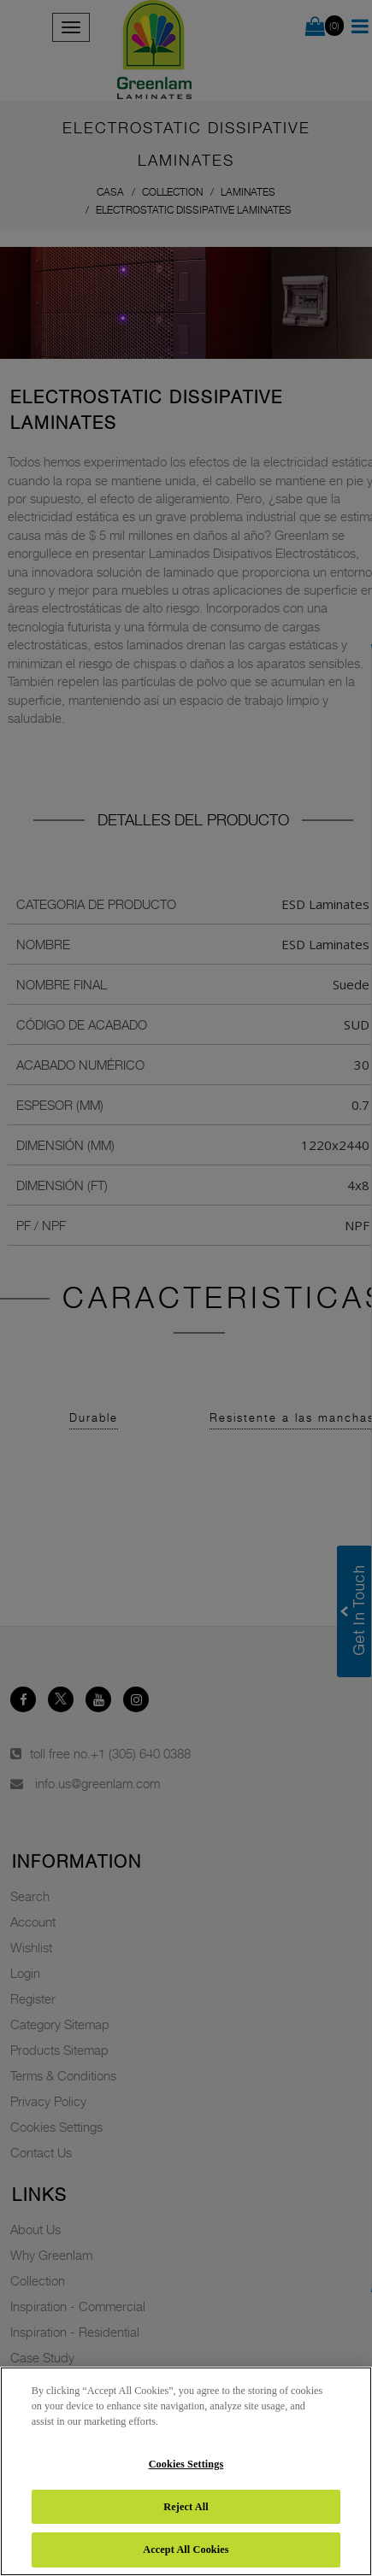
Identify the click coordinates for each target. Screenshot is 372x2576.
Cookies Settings (186, 2464)
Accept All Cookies (185, 2549)
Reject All (185, 2507)
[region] (186, 2471)
